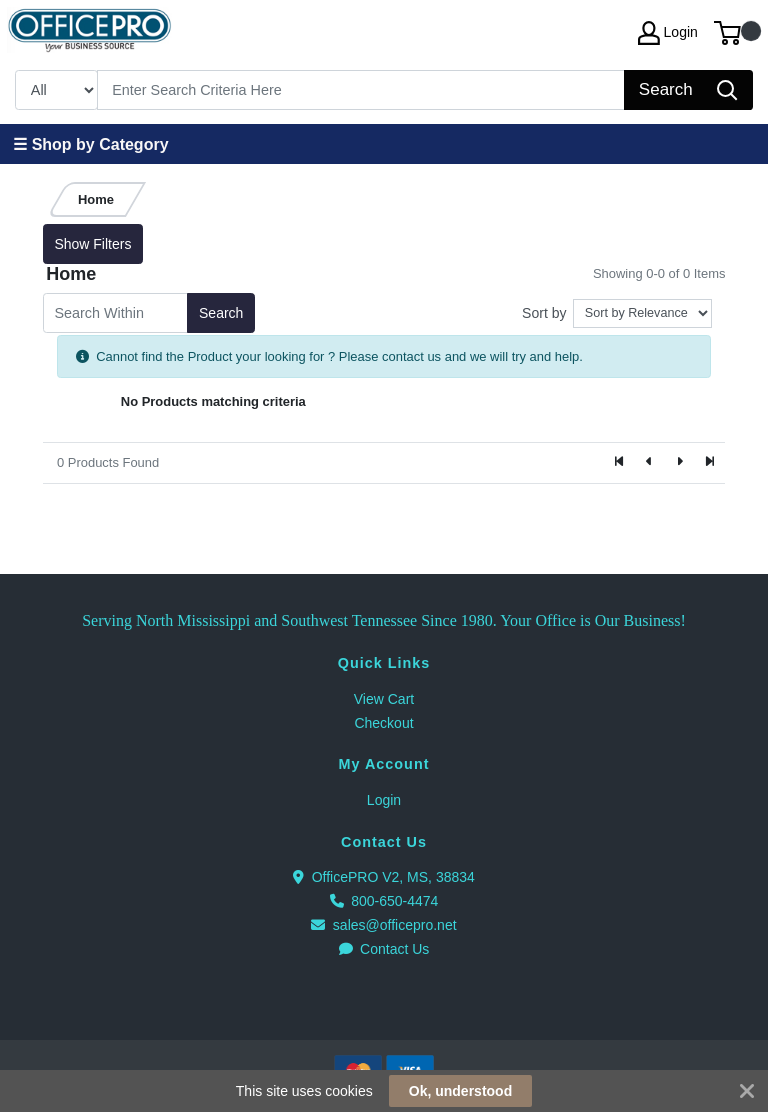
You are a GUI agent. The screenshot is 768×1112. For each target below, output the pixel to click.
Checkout (383, 723)
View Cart (384, 699)
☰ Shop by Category (90, 144)
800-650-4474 (384, 901)
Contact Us (384, 949)
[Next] (679, 463)
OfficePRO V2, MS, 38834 (384, 877)
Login (384, 800)
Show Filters (92, 244)
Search (221, 313)
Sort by (544, 313)
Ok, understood (460, 1091)
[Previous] (650, 463)
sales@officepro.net (383, 925)
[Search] (361, 90)
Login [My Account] (668, 33)
